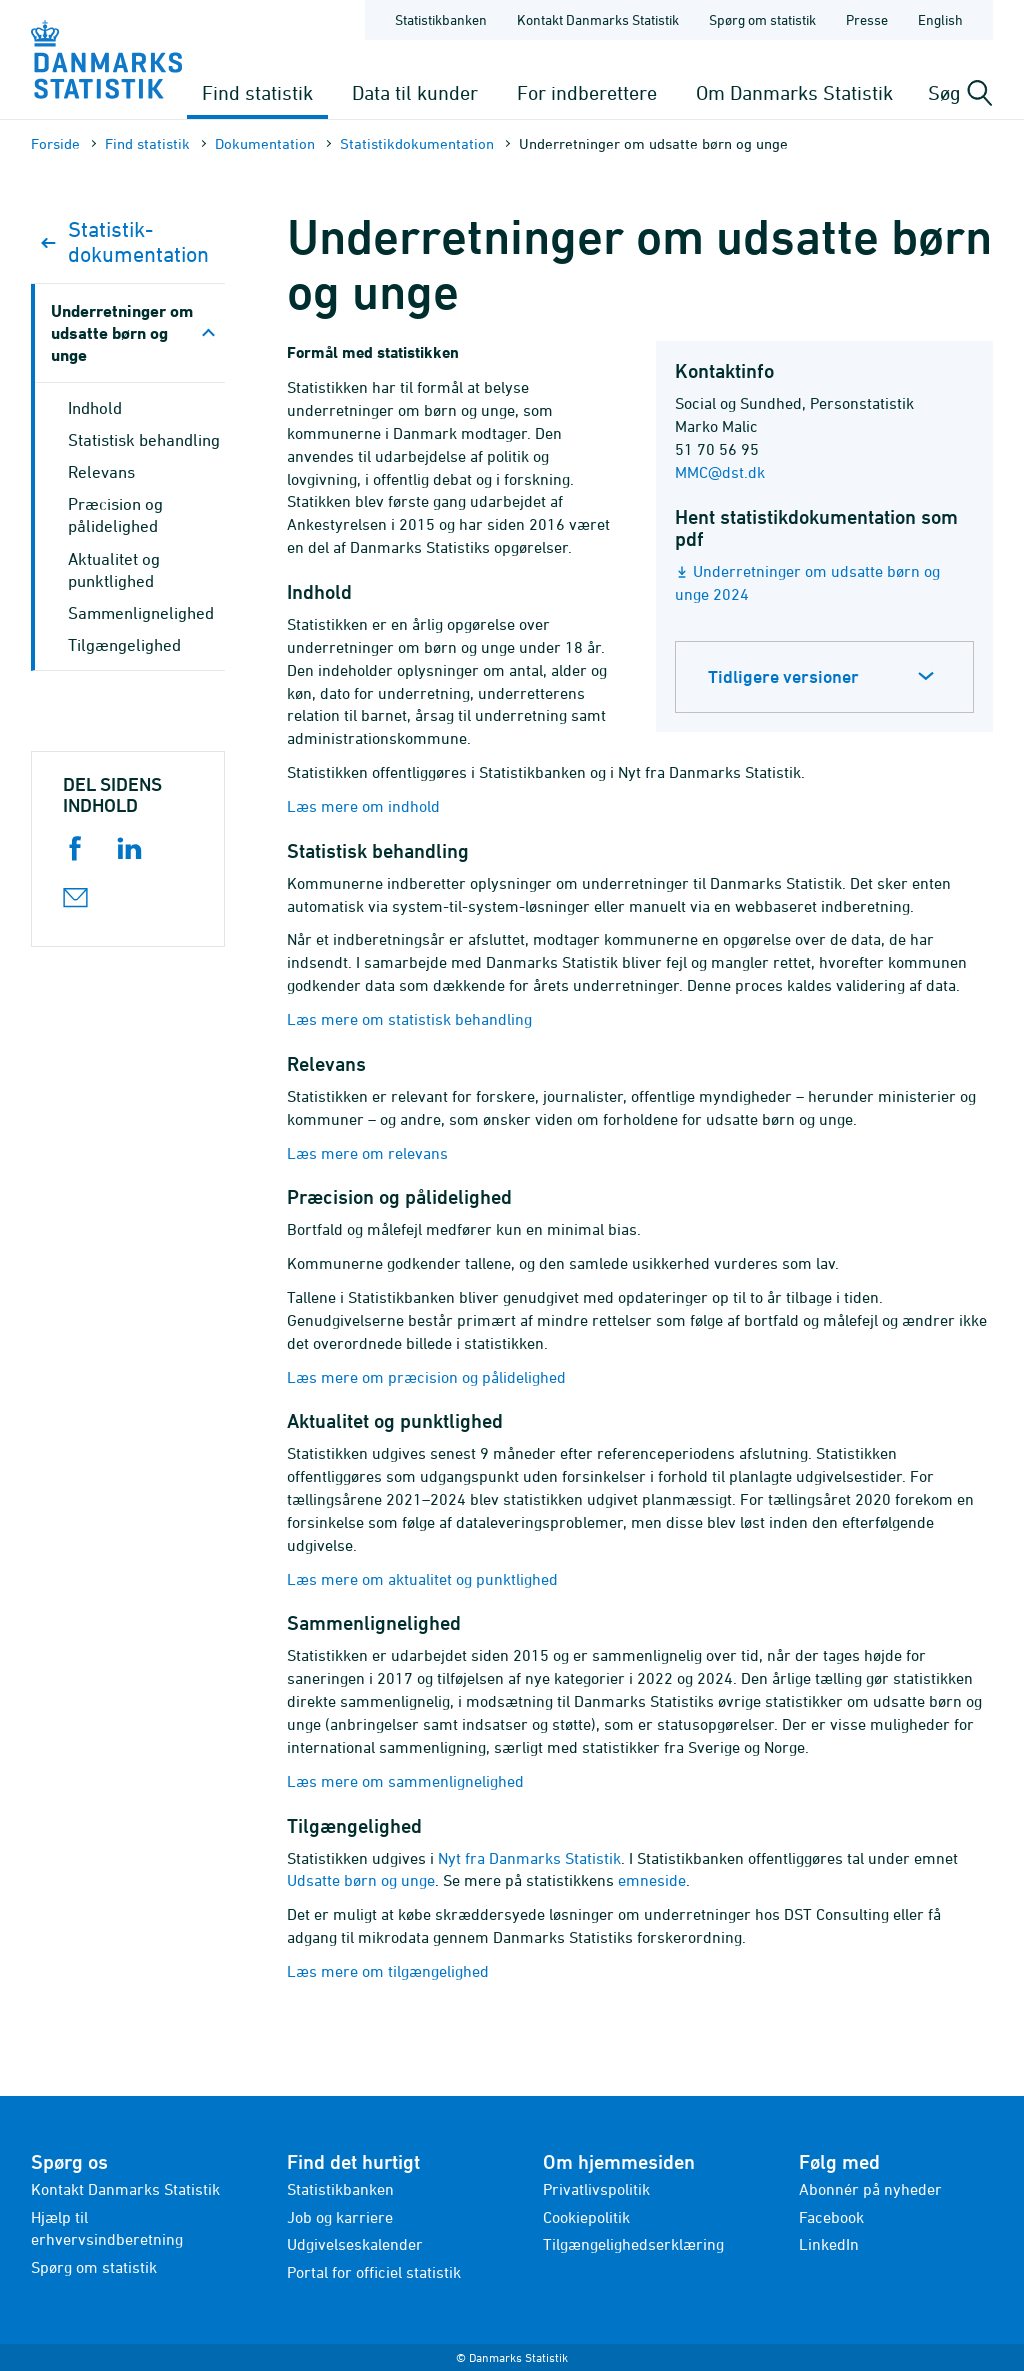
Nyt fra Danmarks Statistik (529, 1858)
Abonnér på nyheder (870, 2189)
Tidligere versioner (783, 676)
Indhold (95, 408)
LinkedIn (829, 2244)
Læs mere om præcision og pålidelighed (426, 1377)
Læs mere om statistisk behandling (409, 1019)
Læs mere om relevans (367, 1153)
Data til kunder (415, 92)
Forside (55, 143)
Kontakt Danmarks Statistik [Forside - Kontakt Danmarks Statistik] (598, 19)
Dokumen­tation (265, 143)
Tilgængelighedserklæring (633, 2244)
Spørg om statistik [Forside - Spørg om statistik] (762, 19)
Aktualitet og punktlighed (114, 570)
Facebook (831, 2217)
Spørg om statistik (94, 2267)
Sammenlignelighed (141, 613)
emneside (652, 1880)
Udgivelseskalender (355, 2244)
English (940, 19)
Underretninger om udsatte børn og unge (122, 332)
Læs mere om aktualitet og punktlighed (422, 1579)
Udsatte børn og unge (361, 1880)
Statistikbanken (441, 19)
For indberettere (587, 92)
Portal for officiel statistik (374, 2272)
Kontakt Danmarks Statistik (125, 2189)
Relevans (101, 472)
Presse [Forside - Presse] (867, 19)
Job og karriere (340, 2217)
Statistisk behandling (144, 440)
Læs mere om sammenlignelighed (405, 1781)
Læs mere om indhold (363, 806)
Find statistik (257, 92)
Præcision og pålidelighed (115, 515)
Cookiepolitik (586, 2217)
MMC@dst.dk (720, 472)
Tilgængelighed (124, 645)
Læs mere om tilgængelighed (388, 1971)
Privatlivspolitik (596, 2189)
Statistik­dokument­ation (417, 143)
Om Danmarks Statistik (794, 92)
